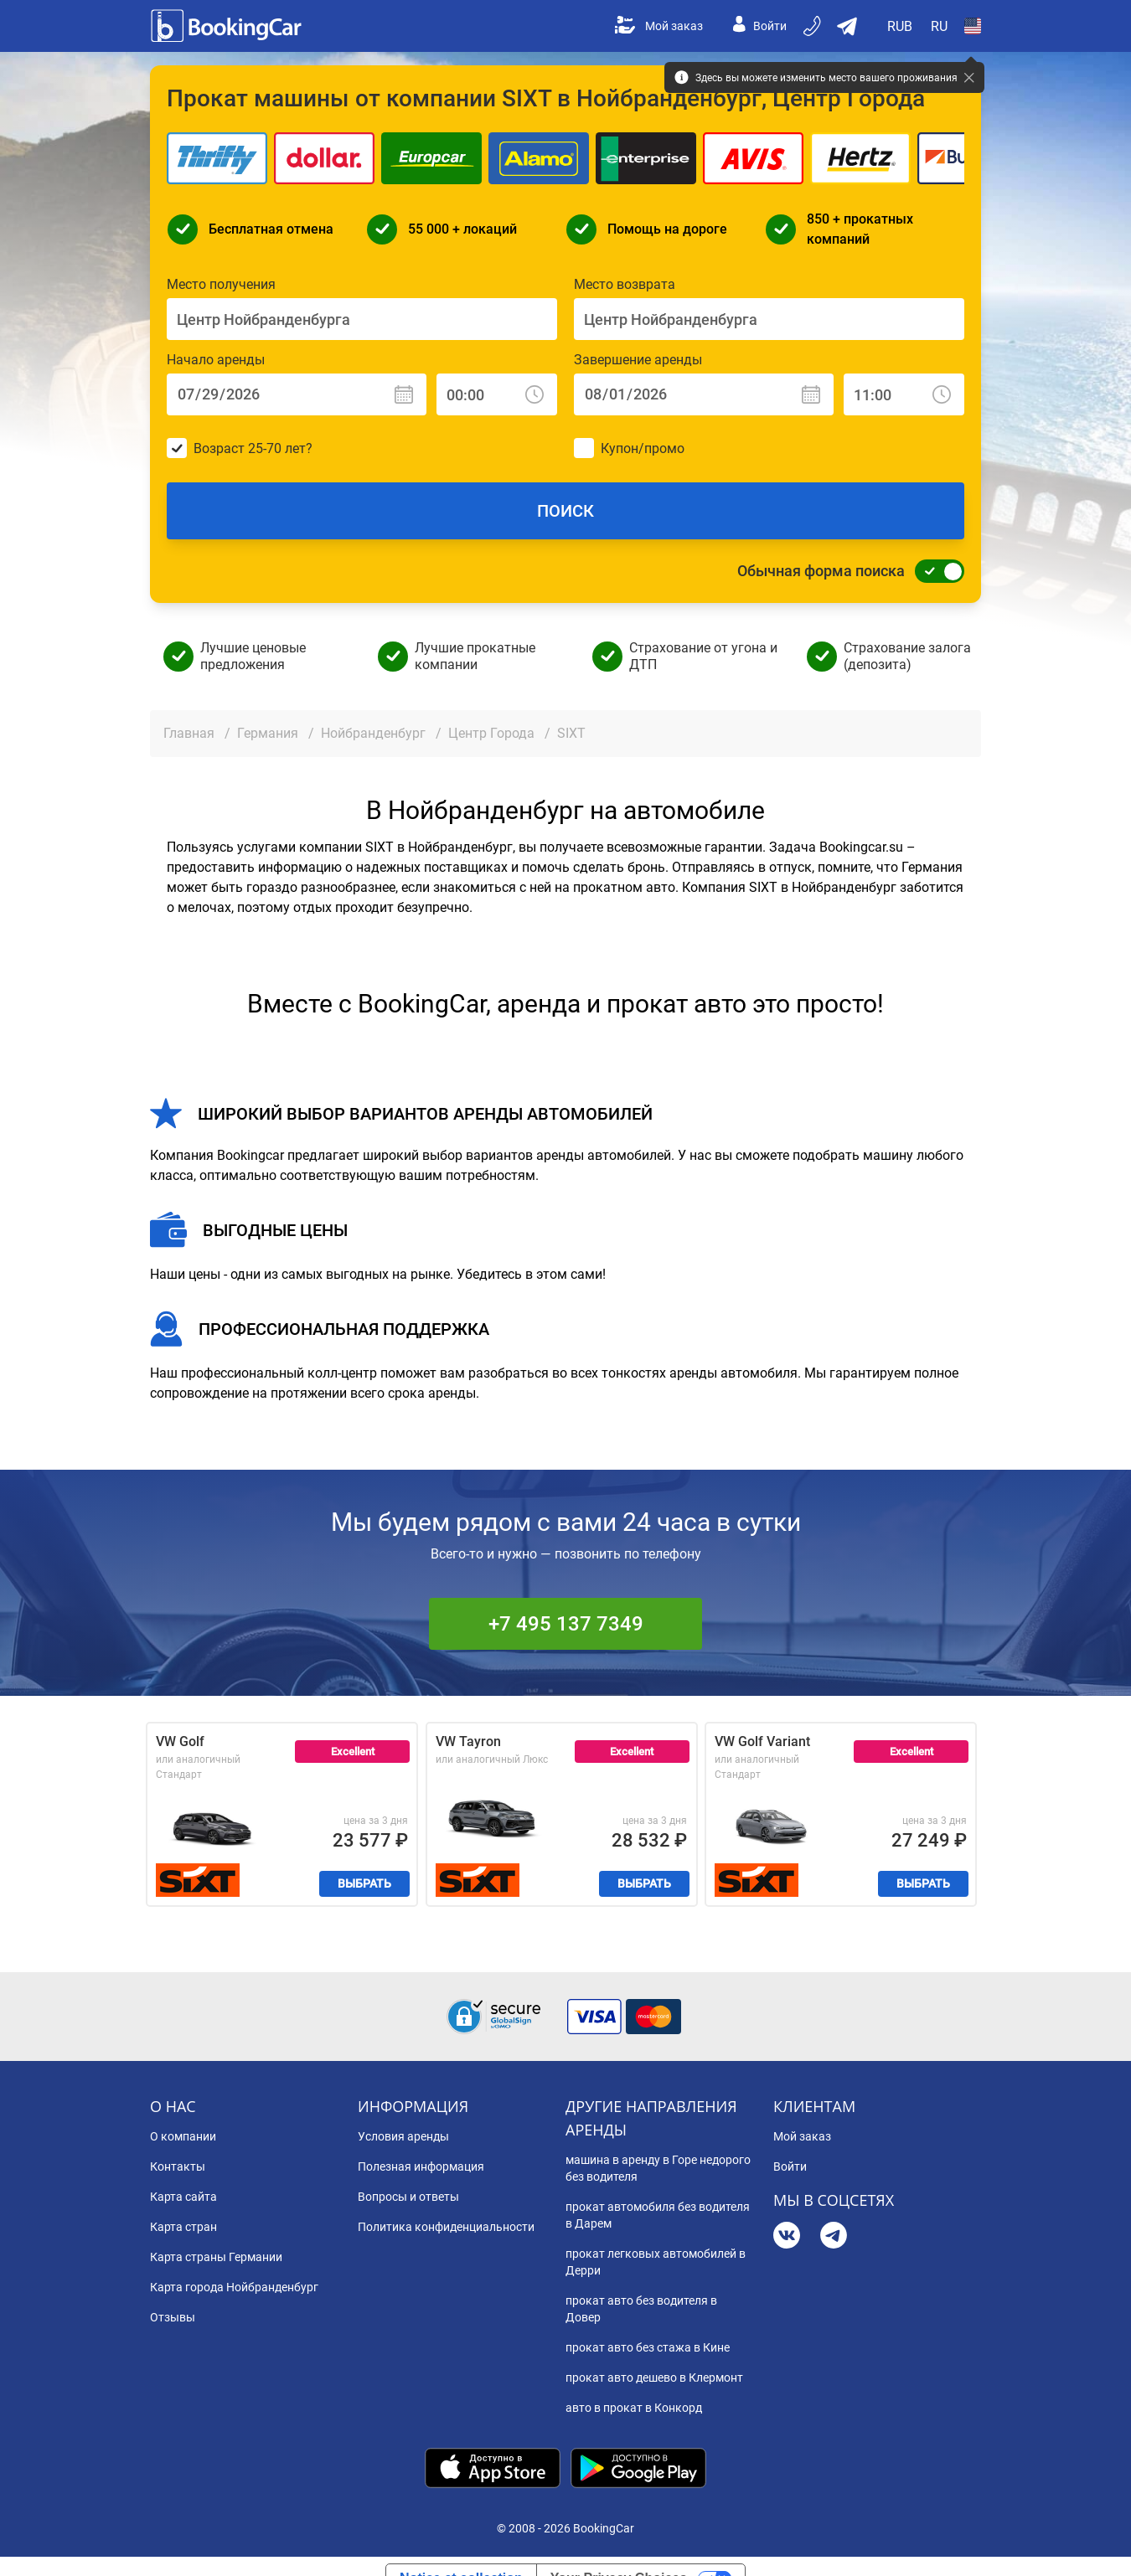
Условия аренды (403, 2136)
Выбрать (364, 1883)
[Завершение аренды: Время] (904, 394)
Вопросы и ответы (408, 2196)
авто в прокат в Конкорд (634, 2407)
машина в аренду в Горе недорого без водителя (658, 2168)
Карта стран (183, 2226)
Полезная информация (421, 2166)
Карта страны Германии (216, 2257)
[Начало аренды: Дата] (296, 394)
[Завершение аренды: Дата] (704, 394)
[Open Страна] (972, 26)
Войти (760, 26)
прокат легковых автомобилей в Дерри (656, 2262)
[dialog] (1099, 2544)
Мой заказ (659, 26)
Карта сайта (183, 2196)
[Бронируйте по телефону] (813, 26)
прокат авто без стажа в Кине (648, 2347)
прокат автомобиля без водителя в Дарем (658, 2215)
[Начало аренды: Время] (496, 394)
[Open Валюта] (900, 26)
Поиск (565, 511)
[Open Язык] (939, 26)
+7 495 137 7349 (565, 1624)
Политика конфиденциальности (446, 2226)
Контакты (177, 2166)
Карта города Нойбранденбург (234, 2287)
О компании (183, 2136)
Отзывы (172, 2317)
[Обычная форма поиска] (935, 571)
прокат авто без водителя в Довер (641, 2309)
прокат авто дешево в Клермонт (654, 2377)
